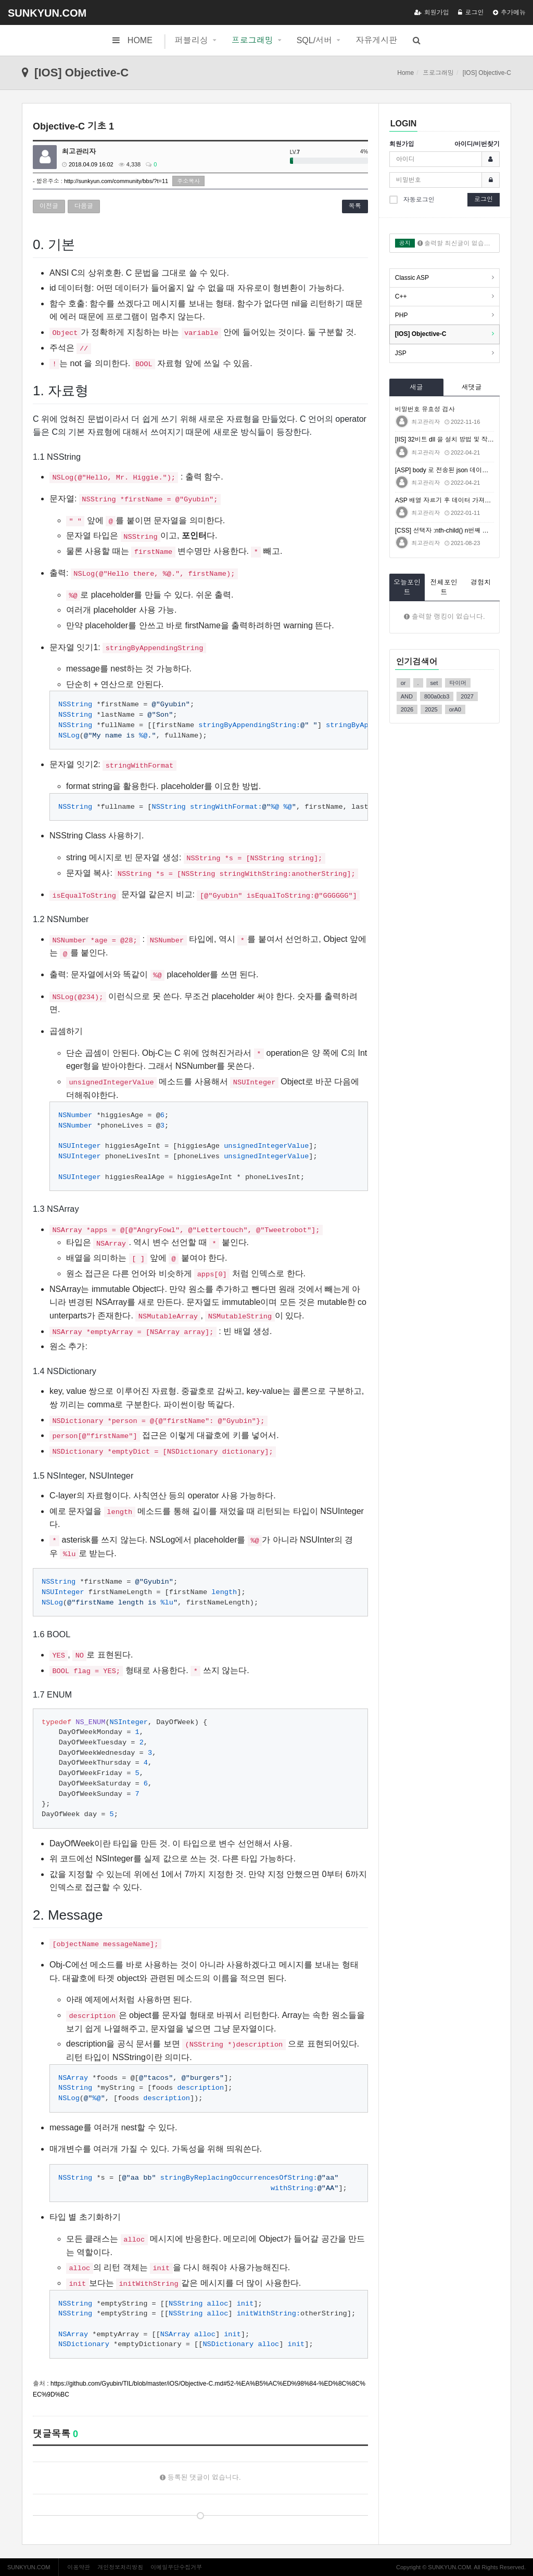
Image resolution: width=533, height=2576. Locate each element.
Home (405, 72)
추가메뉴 (509, 12)
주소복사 (188, 181)
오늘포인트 (407, 587)
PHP (401, 315)
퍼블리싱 (191, 40)
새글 (416, 387)
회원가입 (431, 12)
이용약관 (78, 2567)
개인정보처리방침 (120, 2567)
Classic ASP (412, 277)
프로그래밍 (252, 40)
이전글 (49, 206)
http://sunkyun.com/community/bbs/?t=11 (116, 181)
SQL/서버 (314, 40)
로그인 (471, 12)
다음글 (83, 206)
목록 (355, 206)
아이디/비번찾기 (477, 144)
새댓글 (471, 387)
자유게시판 (376, 40)
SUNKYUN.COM (47, 13)
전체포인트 (444, 587)
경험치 (481, 582)
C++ (401, 296)
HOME (132, 40)
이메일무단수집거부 (176, 2567)
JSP (401, 353)
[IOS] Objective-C (421, 334)
